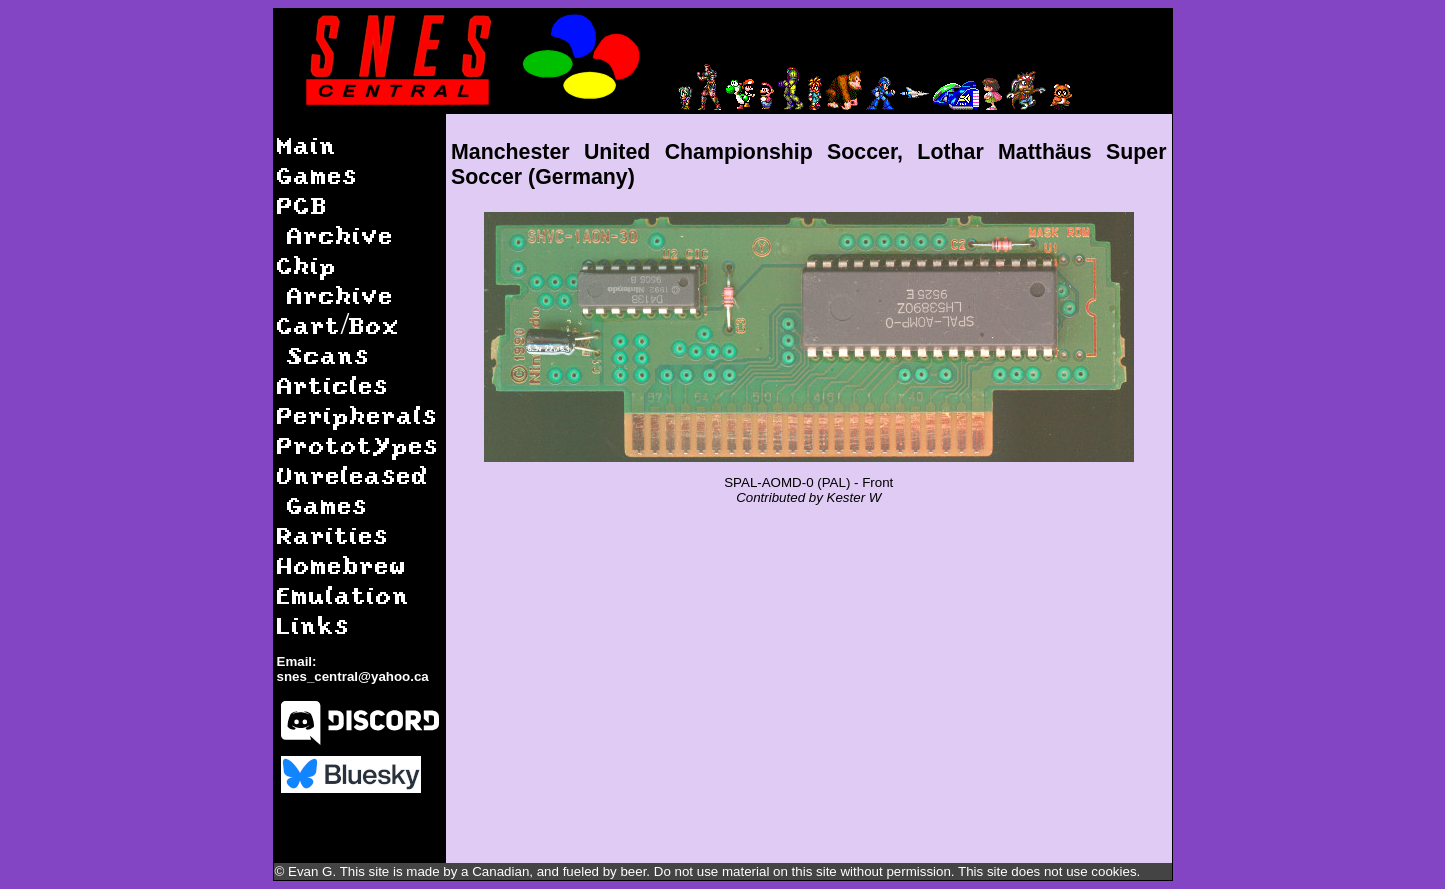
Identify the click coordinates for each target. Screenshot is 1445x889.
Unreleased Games (353, 489)
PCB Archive (335, 219)
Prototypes (358, 444)
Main (307, 144)
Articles (333, 384)
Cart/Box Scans (339, 339)
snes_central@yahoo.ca (353, 676)
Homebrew (342, 564)
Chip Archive (335, 279)
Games (317, 174)
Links (313, 624)
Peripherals (357, 414)
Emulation (343, 594)
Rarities (333, 534)
